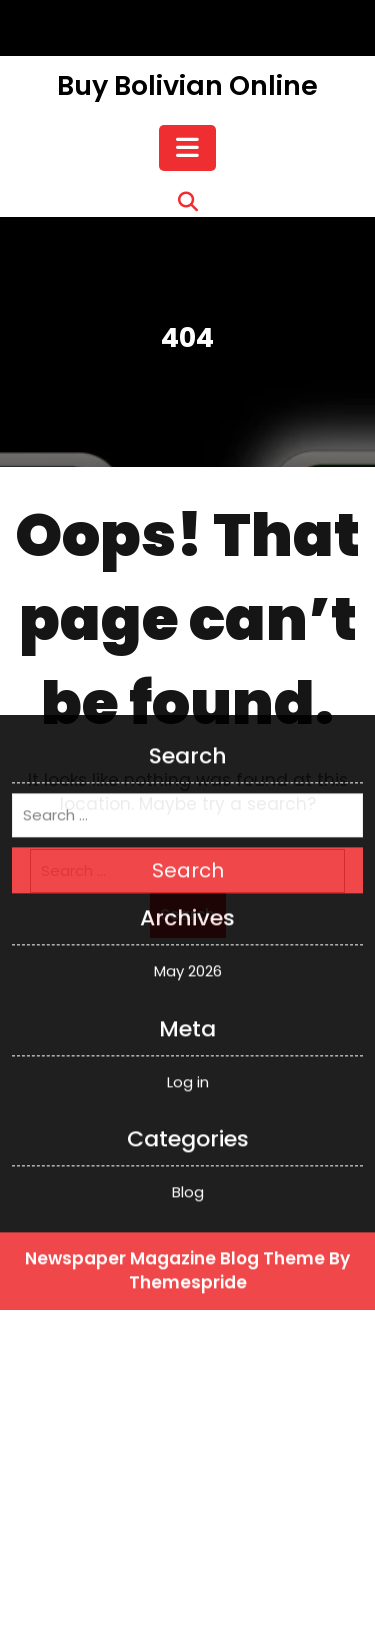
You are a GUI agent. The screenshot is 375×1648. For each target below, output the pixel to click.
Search (188, 715)
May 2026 (188, 815)
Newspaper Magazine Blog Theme (175, 1103)
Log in (188, 925)
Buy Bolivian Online (187, 85)
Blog (188, 1036)
